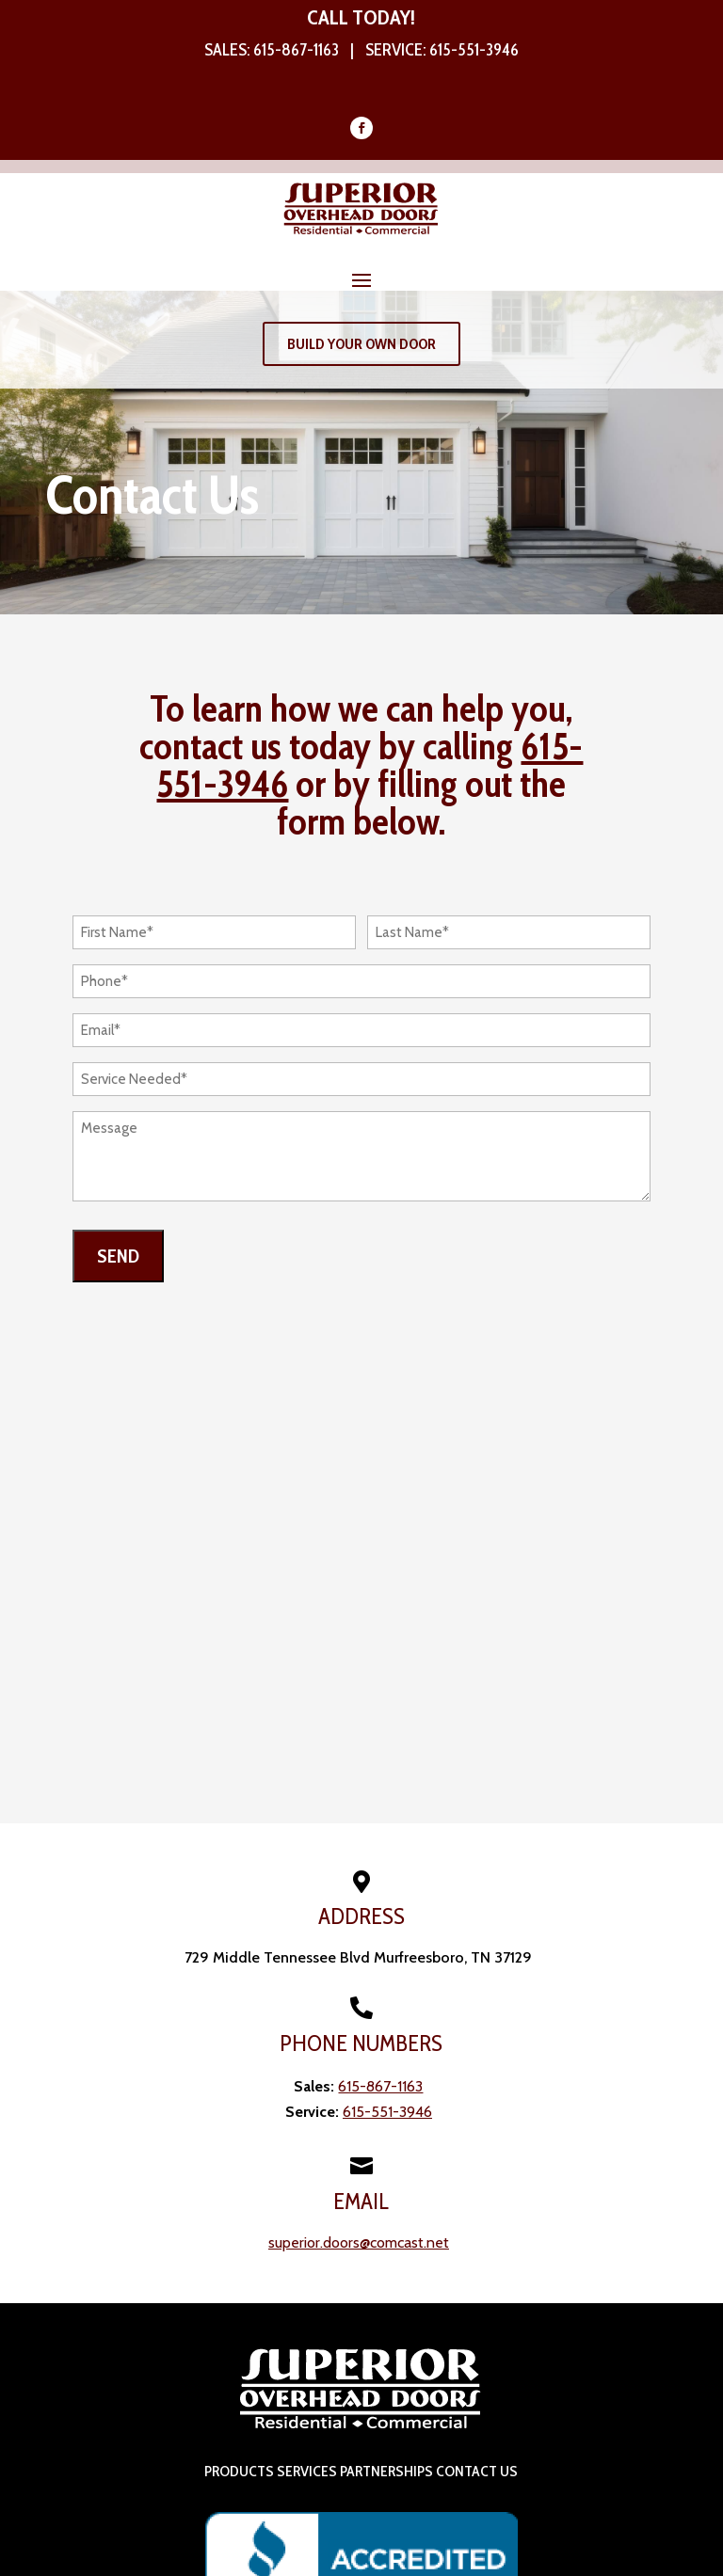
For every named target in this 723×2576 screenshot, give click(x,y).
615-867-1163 (296, 50)
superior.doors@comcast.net (358, 2242)
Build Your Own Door (361, 344)
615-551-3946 (474, 50)
